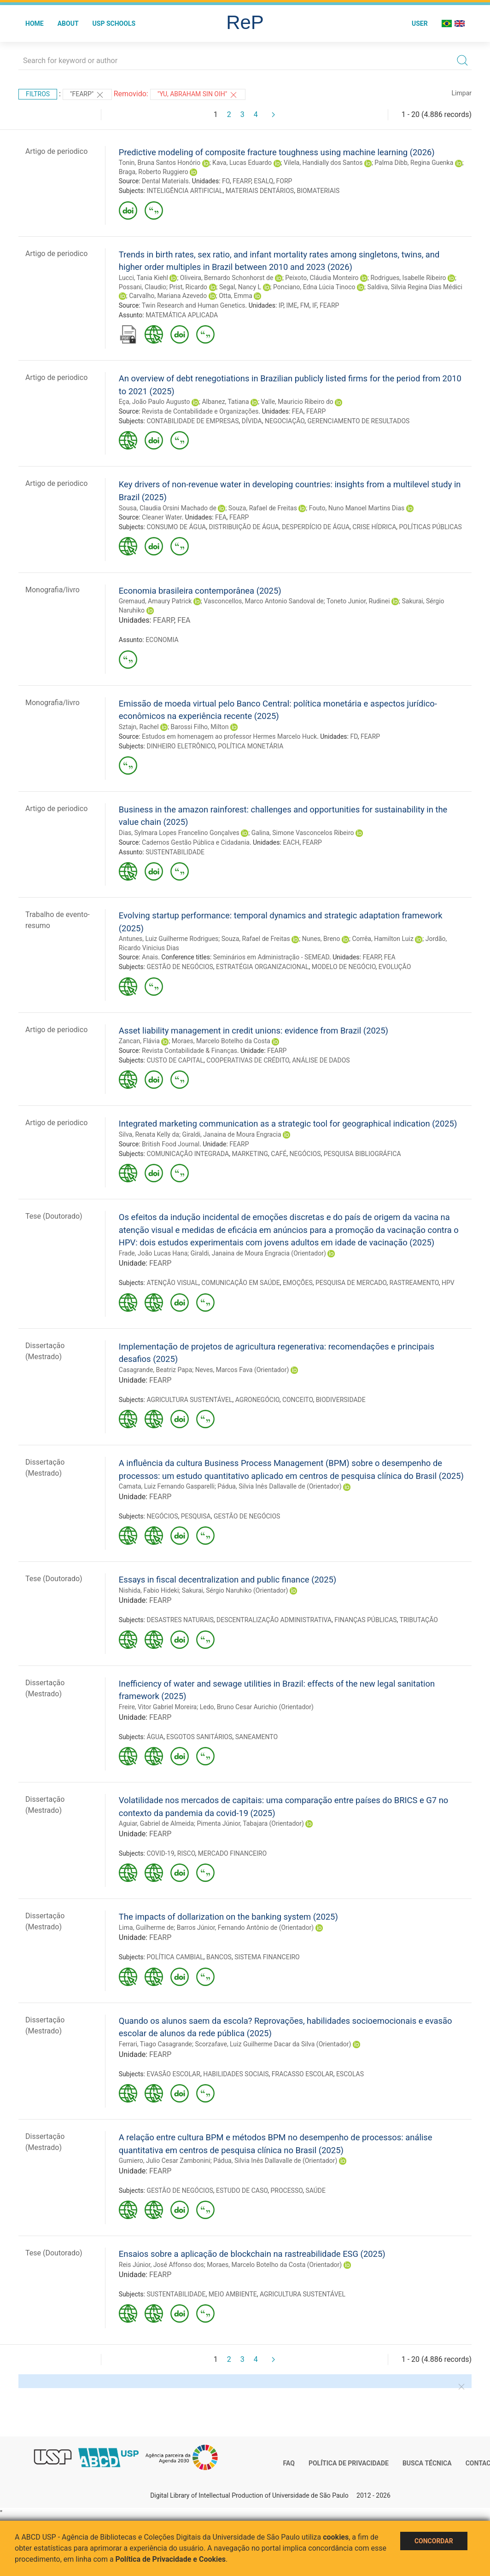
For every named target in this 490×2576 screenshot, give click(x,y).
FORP (284, 181)
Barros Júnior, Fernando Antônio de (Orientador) (245, 1927)
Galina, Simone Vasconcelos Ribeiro (302, 832)
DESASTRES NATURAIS (179, 1620)
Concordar (433, 2541)
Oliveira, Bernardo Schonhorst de (227, 277)
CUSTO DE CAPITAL (175, 1060)
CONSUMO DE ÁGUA (176, 527)
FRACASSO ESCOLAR (302, 2074)
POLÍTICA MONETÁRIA (250, 746)
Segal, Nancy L (240, 287)
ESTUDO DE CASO (242, 2190)
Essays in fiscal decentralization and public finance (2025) (227, 1579)
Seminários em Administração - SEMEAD (271, 957)
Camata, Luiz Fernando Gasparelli (167, 1486)
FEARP (242, 181)
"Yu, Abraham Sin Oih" (198, 94)
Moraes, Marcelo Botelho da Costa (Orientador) (274, 2264)
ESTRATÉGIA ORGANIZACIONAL (262, 966)
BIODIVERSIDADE (341, 1399)
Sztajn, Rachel (139, 726)
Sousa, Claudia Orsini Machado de (167, 508)
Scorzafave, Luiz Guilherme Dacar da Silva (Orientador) (273, 2044)
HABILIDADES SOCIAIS (235, 2074)
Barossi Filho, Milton (200, 726)
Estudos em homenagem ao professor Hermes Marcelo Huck (229, 736)
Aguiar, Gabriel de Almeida (156, 1823)
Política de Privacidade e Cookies (171, 2559)
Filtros (38, 94)
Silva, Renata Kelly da (149, 1134)
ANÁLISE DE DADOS (321, 1060)
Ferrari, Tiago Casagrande (155, 2044)
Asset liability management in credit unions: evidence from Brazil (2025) (253, 1030)
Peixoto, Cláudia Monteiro (321, 277)
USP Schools (114, 23)
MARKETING (250, 1153)
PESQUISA (196, 1516)
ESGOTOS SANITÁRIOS (199, 1737)
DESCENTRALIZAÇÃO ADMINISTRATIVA (274, 1620)
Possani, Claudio (142, 287)
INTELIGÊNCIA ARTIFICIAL (184, 190)
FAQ (289, 2463)
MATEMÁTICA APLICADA (182, 315)
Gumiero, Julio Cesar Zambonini (164, 2160)
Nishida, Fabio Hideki (149, 1590)
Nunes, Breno (321, 938)
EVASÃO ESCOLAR (173, 2074)
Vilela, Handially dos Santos (323, 162)
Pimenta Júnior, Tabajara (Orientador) (250, 1823)
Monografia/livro (52, 589)
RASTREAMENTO (414, 1282)
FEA (297, 411)
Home (34, 23)
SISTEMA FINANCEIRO (267, 1957)
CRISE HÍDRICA (374, 527)
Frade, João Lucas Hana (153, 1253)
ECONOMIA (162, 639)
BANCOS (219, 1957)
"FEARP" (87, 94)
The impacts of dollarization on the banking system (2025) (228, 1917)
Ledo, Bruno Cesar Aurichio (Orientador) (257, 1707)
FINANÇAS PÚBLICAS (365, 1620)
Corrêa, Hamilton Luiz (382, 938)
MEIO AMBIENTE (233, 2294)
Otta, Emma (235, 295)
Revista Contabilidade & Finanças (189, 1050)
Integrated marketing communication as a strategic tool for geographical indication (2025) (288, 1123)
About (68, 23)
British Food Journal (170, 1144)
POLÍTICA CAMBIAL (174, 1957)
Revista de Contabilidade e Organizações (200, 411)
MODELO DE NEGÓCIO (344, 966)
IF (314, 305)
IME (291, 305)
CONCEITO (297, 1399)
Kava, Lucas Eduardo (242, 162)
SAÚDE (315, 2190)
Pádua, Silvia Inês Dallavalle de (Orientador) (279, 1486)
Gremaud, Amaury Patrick (155, 601)
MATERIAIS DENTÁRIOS (260, 190)
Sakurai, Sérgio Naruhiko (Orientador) (235, 1590)
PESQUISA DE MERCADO (350, 1282)
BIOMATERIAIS (318, 190)
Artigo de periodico (56, 151)
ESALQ (263, 181)
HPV (448, 1282)
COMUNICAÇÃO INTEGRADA (187, 1153)
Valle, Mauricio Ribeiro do (297, 401)
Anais (150, 957)
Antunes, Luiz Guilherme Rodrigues (169, 938)
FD (353, 736)
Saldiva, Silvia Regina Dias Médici (415, 287)
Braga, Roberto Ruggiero (153, 171)
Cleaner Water (162, 517)
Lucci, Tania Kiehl (143, 277)
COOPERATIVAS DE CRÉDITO (247, 1060)
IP (281, 305)
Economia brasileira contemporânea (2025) (200, 591)
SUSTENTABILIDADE (175, 852)
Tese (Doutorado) (53, 1216)
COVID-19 (160, 1853)
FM (304, 305)
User (420, 23)
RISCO (186, 1853)
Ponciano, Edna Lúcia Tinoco (314, 287)
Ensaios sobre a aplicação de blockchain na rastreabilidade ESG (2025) (252, 2254)
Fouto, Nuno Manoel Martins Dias (356, 508)
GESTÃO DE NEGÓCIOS (179, 966)
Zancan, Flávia (139, 1041)
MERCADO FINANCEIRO (232, 1853)
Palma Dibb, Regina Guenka (413, 162)
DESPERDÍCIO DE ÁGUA (316, 527)
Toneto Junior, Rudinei (358, 601)
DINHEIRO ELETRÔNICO (180, 746)
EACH (291, 842)
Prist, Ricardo (188, 287)
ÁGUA (154, 1737)
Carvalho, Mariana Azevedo (168, 295)
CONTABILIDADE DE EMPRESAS (192, 421)
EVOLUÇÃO (395, 966)
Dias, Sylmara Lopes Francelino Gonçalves (179, 832)
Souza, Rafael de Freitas (262, 508)
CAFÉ (278, 1153)
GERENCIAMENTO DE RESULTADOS (359, 421)
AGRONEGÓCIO (257, 1399)
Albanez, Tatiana (225, 401)
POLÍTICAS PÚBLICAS (430, 527)
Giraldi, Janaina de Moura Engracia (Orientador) (258, 1253)
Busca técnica (427, 2463)
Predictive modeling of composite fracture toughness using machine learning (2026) (277, 152)
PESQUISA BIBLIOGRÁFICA (362, 1153)
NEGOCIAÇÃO (284, 421)
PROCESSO (286, 2190)
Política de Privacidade (349, 2463)
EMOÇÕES (298, 1282)
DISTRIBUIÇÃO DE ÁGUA (244, 527)
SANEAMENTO (256, 1737)
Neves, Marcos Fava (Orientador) (242, 1369)
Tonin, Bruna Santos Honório (159, 162)
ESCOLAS (350, 2074)
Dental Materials (165, 181)
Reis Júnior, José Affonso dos (161, 2264)
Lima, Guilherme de (146, 1927)
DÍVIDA (252, 421)
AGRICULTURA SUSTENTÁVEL (189, 1399)
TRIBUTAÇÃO (419, 1620)
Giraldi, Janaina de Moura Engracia (231, 1134)
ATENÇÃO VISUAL (172, 1282)
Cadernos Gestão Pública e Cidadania (196, 842)
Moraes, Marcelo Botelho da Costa (221, 1041)
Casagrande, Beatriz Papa (155, 1369)
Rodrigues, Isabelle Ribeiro (408, 277)
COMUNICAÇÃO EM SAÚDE (240, 1282)
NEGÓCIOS (305, 1153)
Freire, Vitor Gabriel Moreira (158, 1707)
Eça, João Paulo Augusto (154, 401)
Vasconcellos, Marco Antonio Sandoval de (264, 601)
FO (226, 181)
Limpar (462, 93)
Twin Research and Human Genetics (193, 305)
